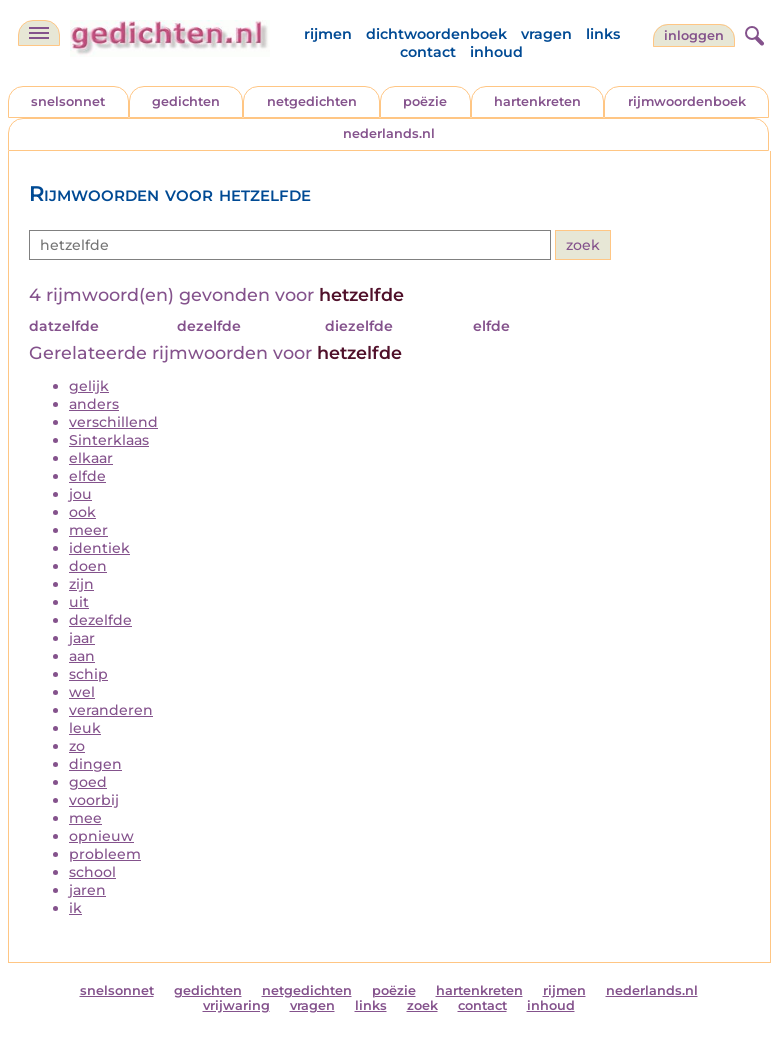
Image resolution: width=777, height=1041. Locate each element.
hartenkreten (537, 101)
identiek (99, 548)
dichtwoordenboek (436, 34)
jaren (87, 890)
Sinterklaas (109, 440)
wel (82, 692)
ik (75, 908)
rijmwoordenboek (687, 101)
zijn (81, 584)
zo (77, 746)
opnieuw (101, 836)
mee (85, 818)
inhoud (496, 52)
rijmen (328, 34)
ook (82, 512)
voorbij (94, 800)
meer (88, 530)
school (92, 872)
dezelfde (100, 620)
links (603, 34)
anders (94, 404)
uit (79, 602)
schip (88, 674)
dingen (95, 764)
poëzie (425, 101)
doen (88, 566)
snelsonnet (68, 101)
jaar (82, 638)
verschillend (113, 422)
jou (80, 494)
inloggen (694, 35)
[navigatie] (39, 33)
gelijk (89, 386)
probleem (105, 854)
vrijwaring (236, 1005)
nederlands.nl (389, 133)
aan (82, 656)
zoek (422, 1005)
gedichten (186, 101)
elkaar (91, 458)
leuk (85, 728)
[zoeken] (752, 33)
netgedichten (312, 101)
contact (428, 52)
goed (88, 782)
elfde (87, 476)
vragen (546, 34)
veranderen (111, 710)
